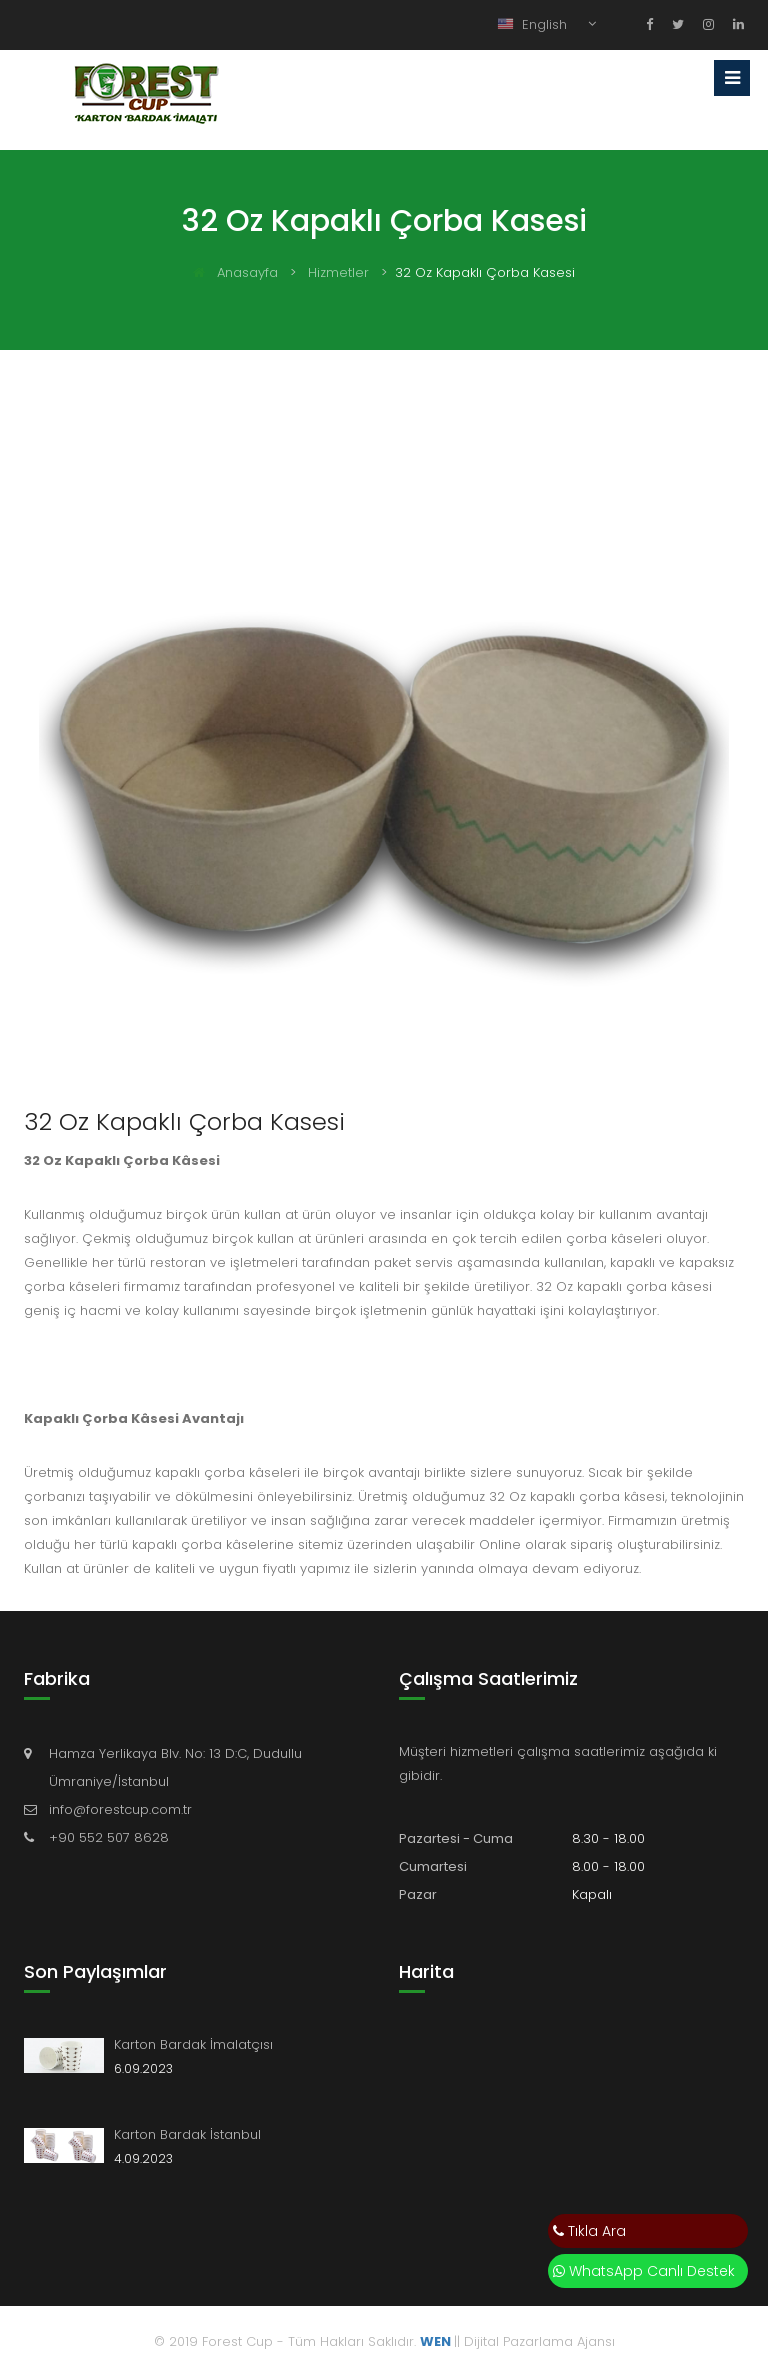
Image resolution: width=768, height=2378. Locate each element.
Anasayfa (235, 272)
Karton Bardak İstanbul (187, 2134)
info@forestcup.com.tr (120, 1809)
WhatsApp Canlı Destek (644, 2271)
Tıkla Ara (589, 2231)
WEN (435, 2341)
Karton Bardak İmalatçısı (193, 2044)
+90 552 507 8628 (109, 1837)
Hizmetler (338, 272)
